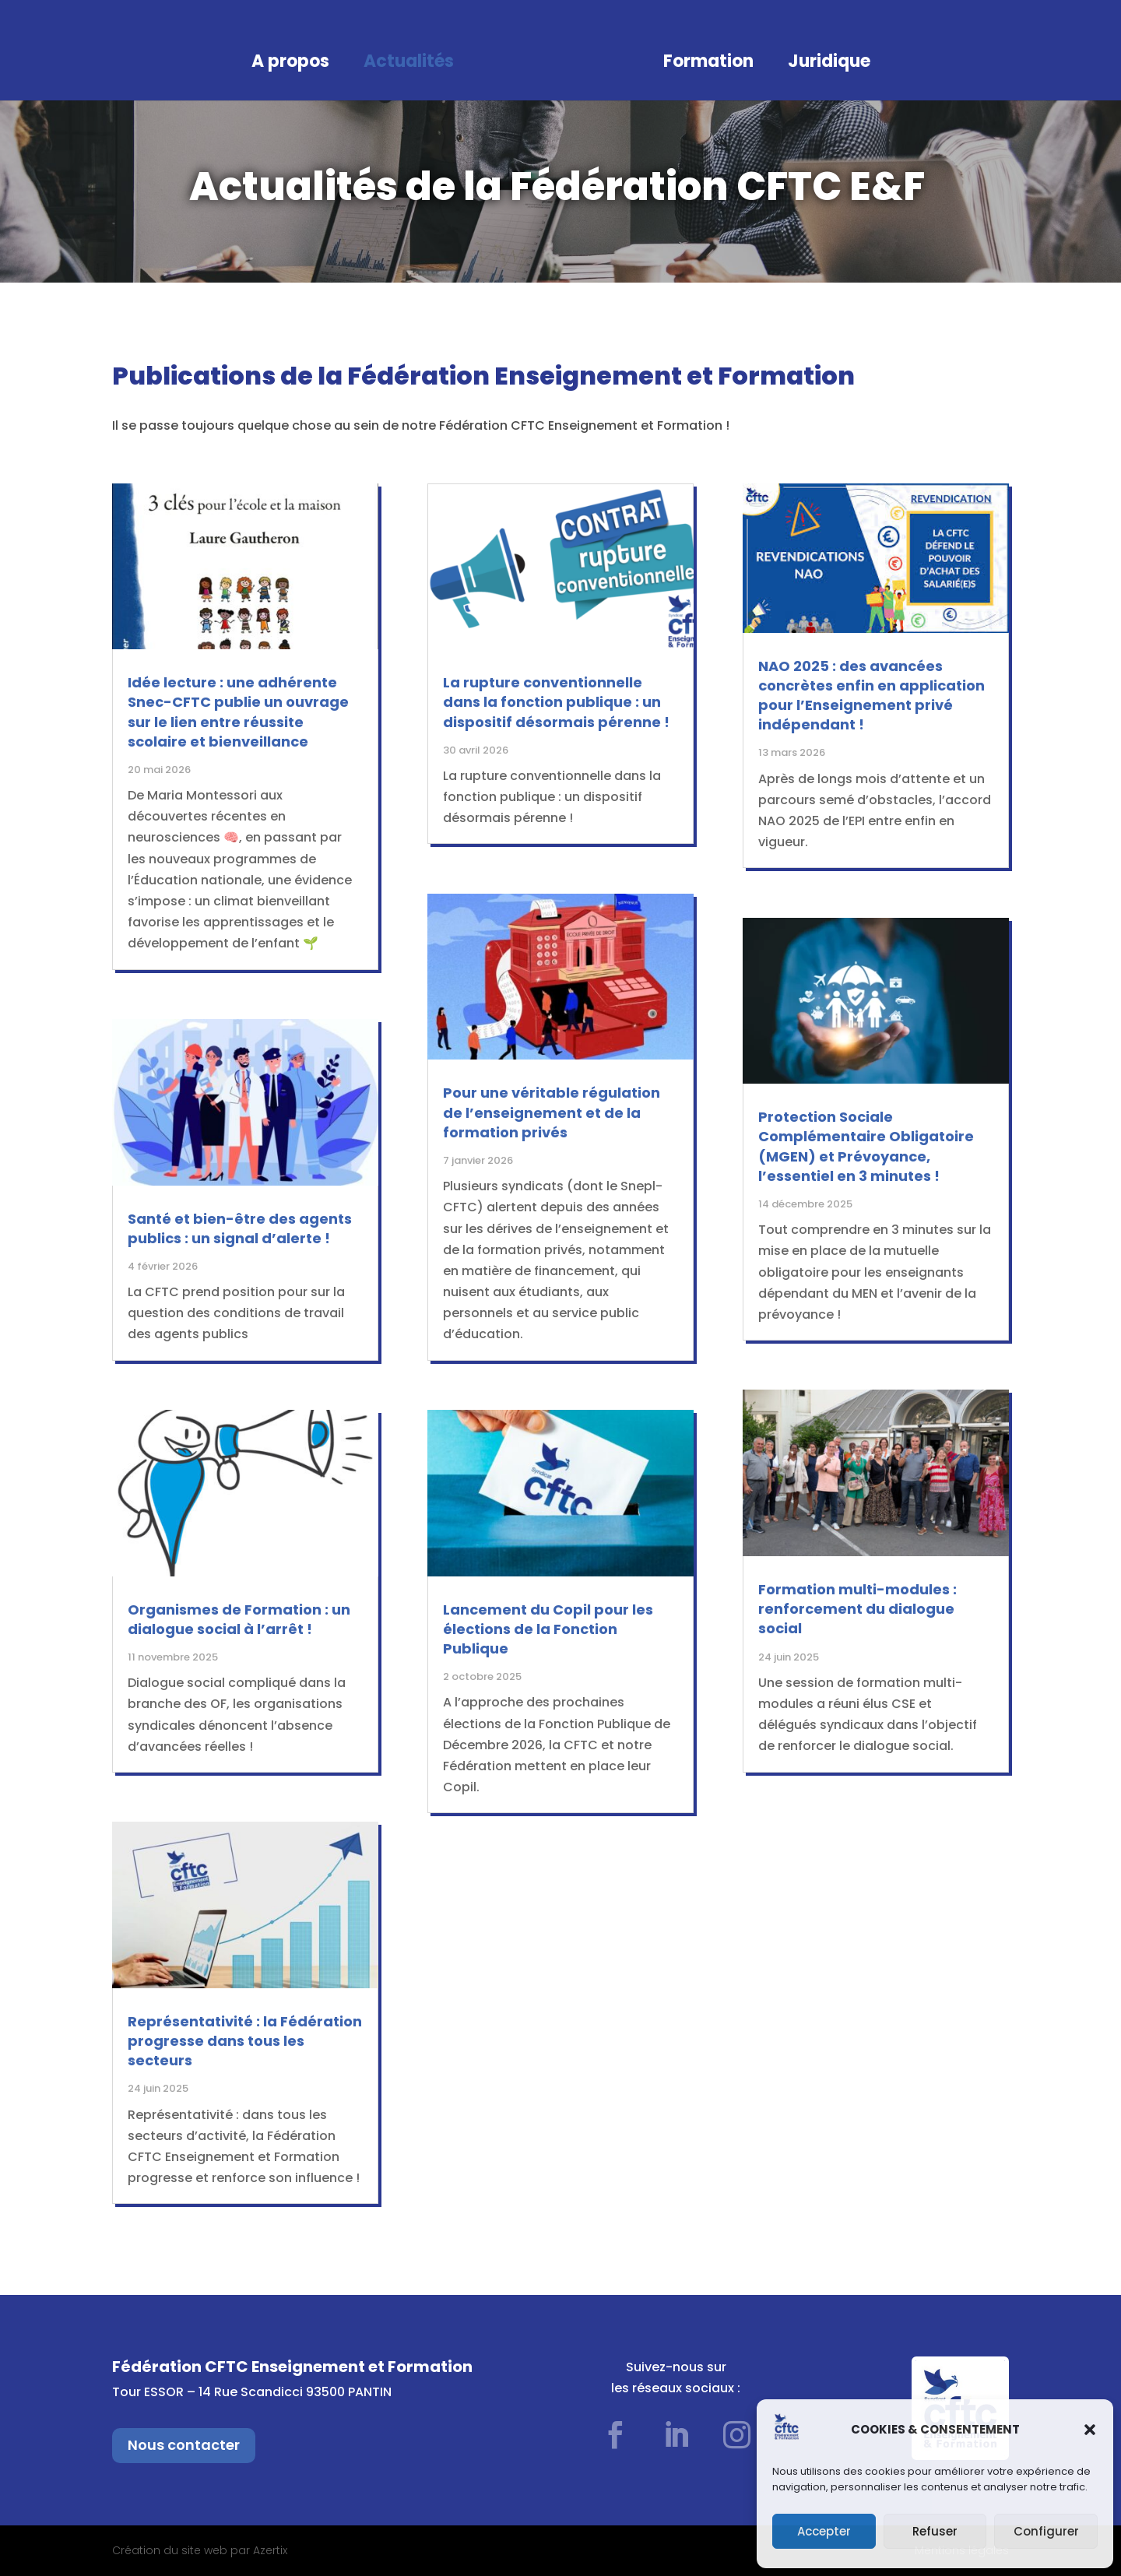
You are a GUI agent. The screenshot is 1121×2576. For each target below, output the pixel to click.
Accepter (824, 2531)
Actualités (409, 64)
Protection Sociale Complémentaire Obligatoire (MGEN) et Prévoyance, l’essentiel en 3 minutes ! (866, 1146)
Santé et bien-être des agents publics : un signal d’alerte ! (240, 1228)
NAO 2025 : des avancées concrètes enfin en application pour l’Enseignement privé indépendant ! (871, 695)
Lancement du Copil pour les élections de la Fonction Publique (548, 1629)
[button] (1090, 2429)
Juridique (829, 64)
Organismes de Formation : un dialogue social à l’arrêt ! (239, 1619)
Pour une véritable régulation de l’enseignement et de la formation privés (551, 1112)
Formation (708, 64)
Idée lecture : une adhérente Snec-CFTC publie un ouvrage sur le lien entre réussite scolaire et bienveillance (238, 712)
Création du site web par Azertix (199, 2550)
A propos (290, 64)
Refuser (935, 2531)
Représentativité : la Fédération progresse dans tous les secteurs (245, 2041)
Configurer (1046, 2531)
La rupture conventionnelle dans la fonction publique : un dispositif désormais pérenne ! (556, 702)
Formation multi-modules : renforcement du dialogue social (857, 1609)
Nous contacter (184, 2445)
